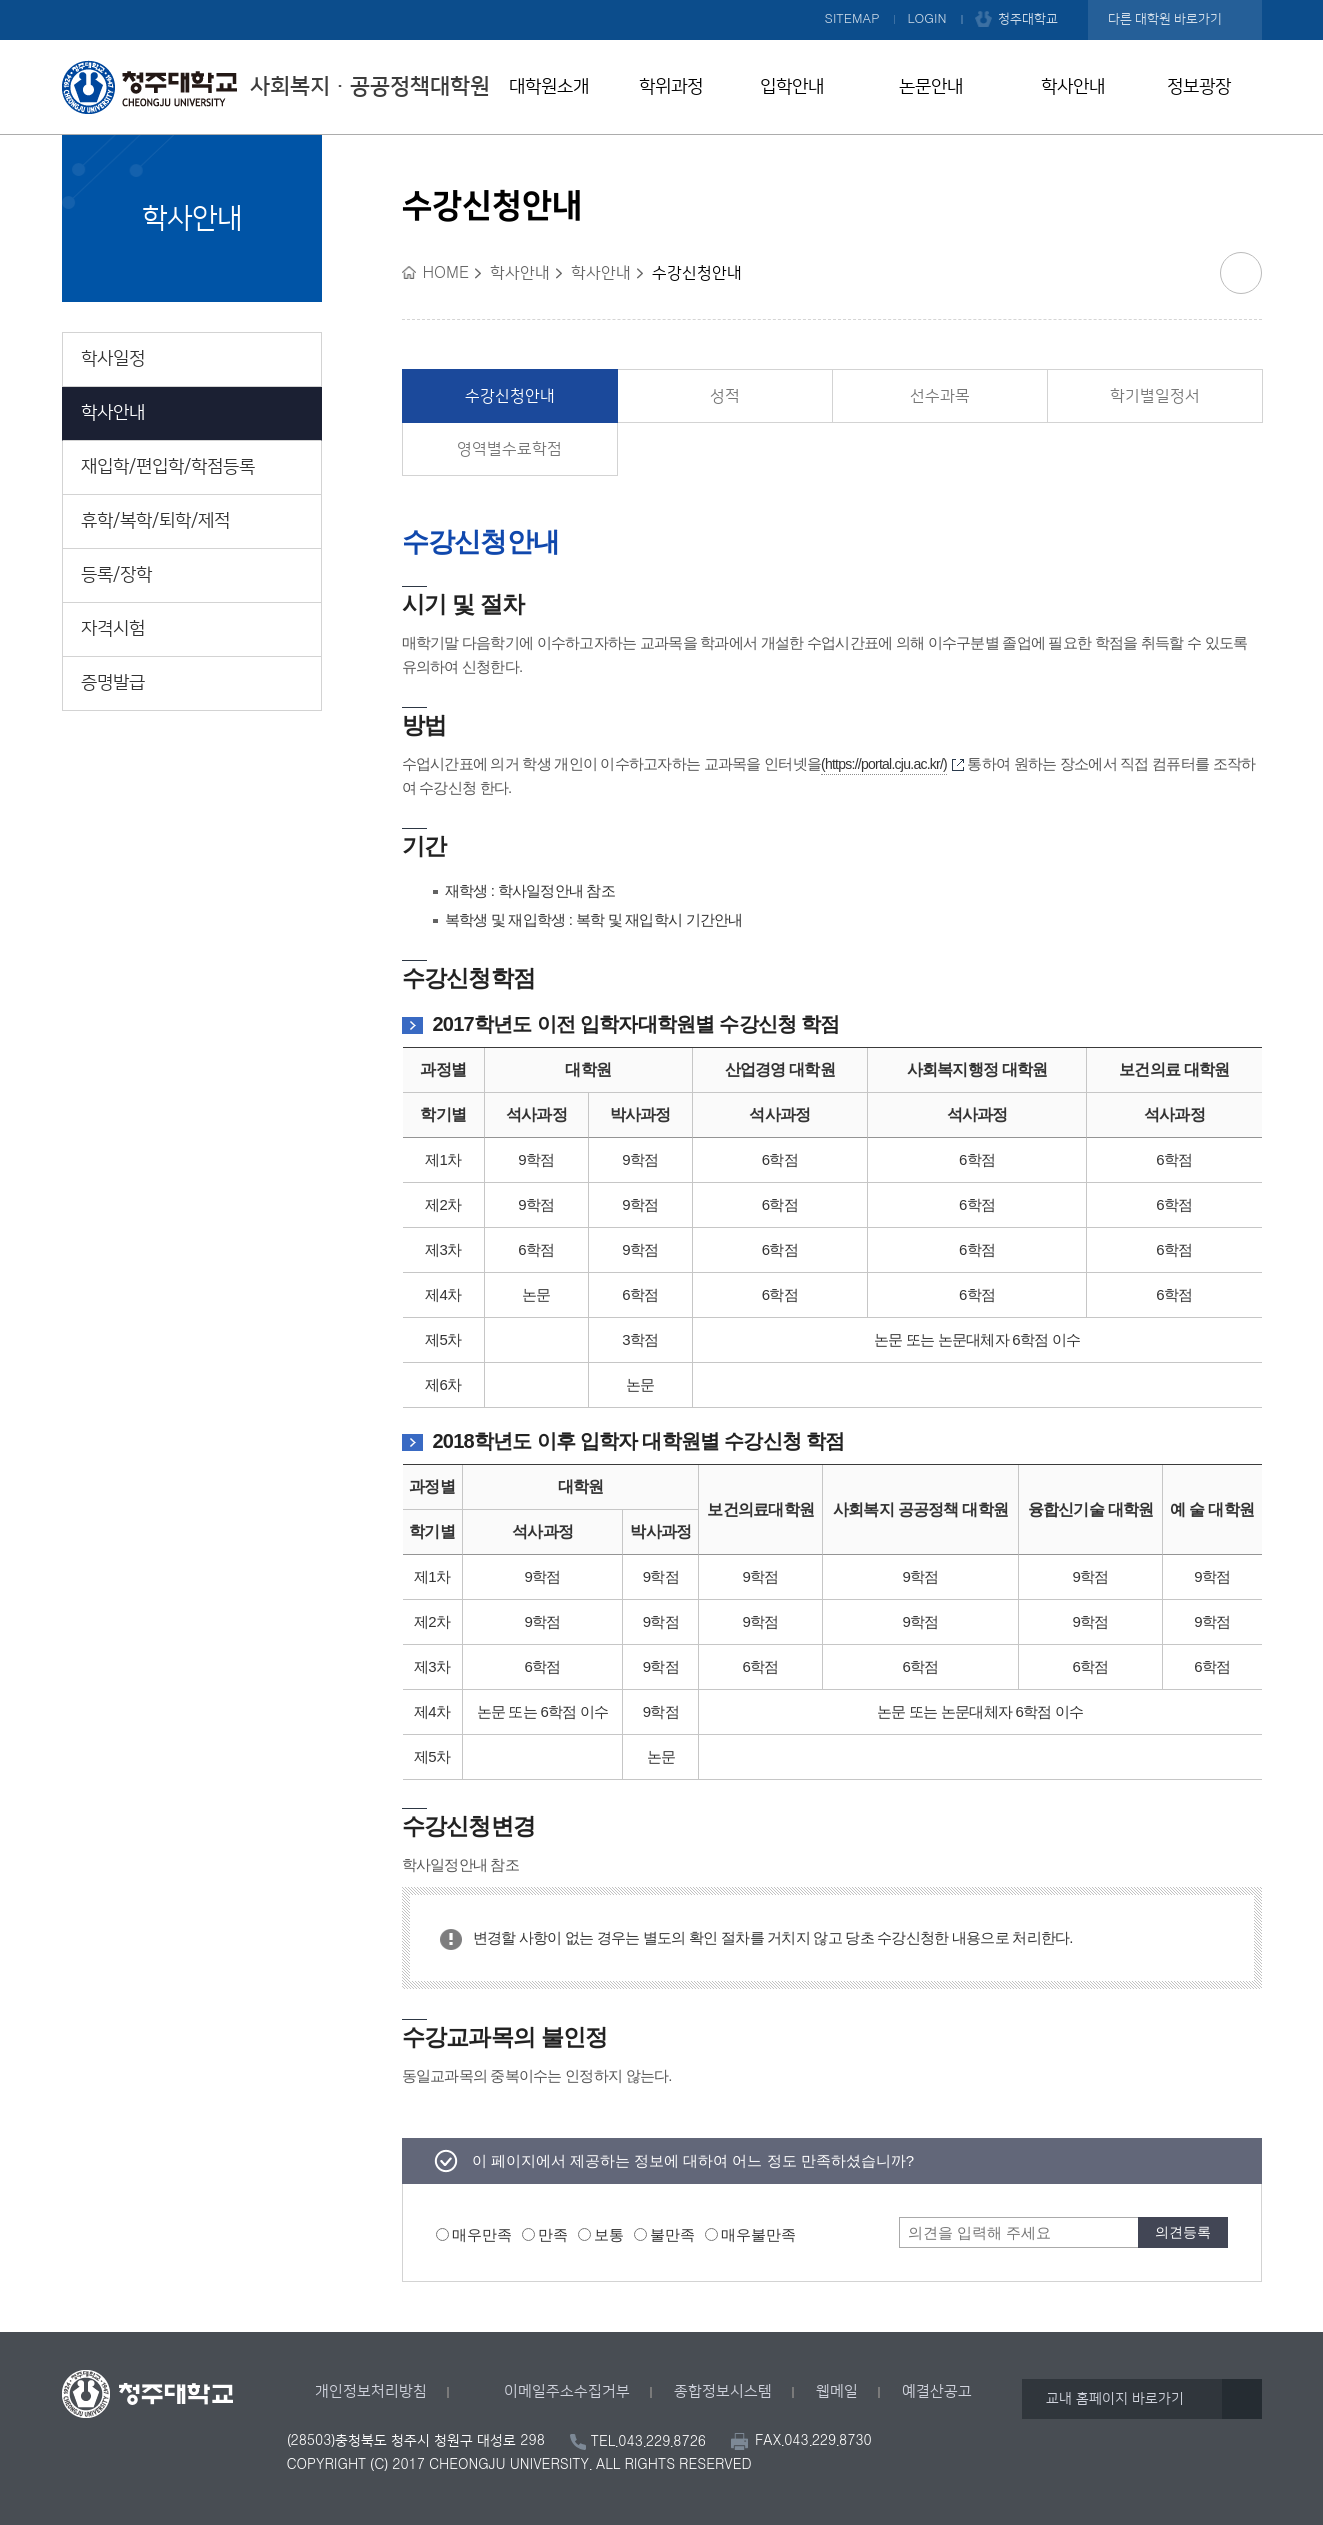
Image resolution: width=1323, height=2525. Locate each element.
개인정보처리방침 (371, 2391)
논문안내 (931, 87)
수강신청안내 (510, 396)
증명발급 (113, 683)
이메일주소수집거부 (567, 2391)
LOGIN (927, 19)
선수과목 (940, 396)
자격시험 (113, 629)
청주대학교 (1028, 19)
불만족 (672, 2234)
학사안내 (1073, 87)
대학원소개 (549, 87)
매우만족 (482, 2234)
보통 (609, 2234)
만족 (553, 2234)
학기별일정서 (1155, 396)
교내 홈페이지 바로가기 (1115, 2399)
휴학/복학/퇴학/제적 (155, 521)
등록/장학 (116, 575)
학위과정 (671, 87)
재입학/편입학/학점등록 (168, 467)
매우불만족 (758, 2234)
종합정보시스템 (723, 2391)
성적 (725, 396)
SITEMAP (852, 19)
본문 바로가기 (661, 1)
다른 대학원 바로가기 (1165, 19)
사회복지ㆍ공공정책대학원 (276, 87)
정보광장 (1199, 87)
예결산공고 (937, 2391)
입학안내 (792, 87)
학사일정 (113, 359)
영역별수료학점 (509, 449)
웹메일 (837, 2391)
